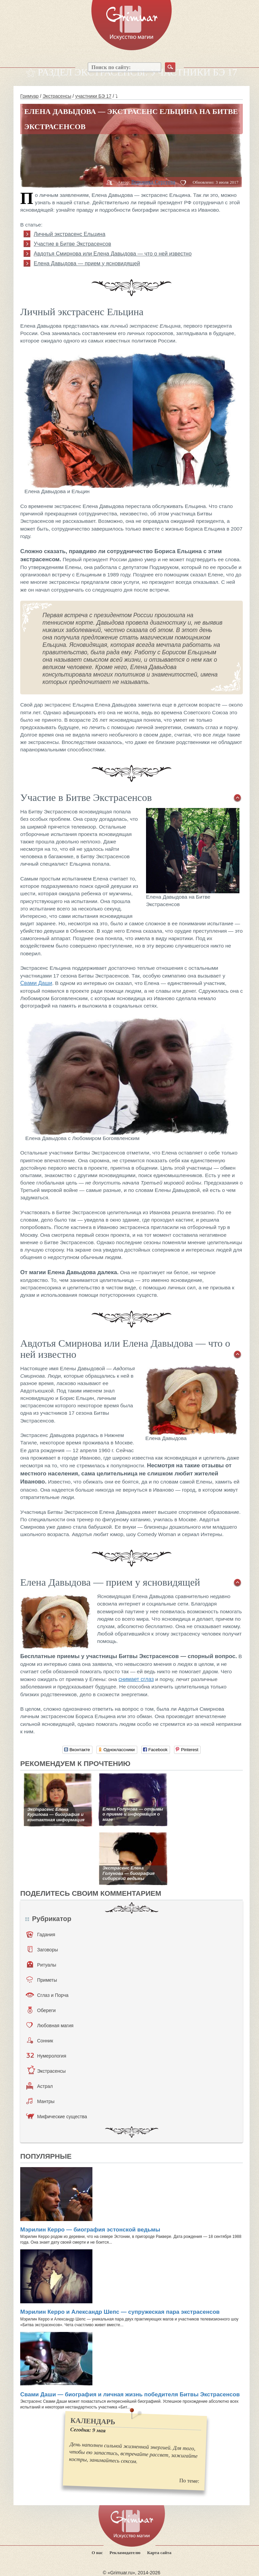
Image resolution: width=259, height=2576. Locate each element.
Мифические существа (56, 2116)
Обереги (42, 2010)
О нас (97, 2552)
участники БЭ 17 (93, 96)
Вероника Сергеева (153, 182)
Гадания (40, 1934)
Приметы (41, 1980)
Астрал (39, 2086)
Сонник (40, 2040)
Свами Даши (36, 983)
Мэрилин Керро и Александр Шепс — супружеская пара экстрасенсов (120, 2312)
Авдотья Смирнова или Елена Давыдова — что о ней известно (113, 254)
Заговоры (43, 1949)
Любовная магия (50, 2025)
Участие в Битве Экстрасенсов (72, 244)
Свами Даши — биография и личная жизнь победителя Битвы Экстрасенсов (130, 2394)
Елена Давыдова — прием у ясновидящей (87, 263)
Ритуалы (41, 1964)
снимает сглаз (136, 1679)
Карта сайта (159, 2552)
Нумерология (46, 2055)
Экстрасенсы (56, 96)
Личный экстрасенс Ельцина (69, 234)
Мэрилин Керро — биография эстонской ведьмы (90, 2229)
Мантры (40, 2101)
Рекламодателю (125, 2552)
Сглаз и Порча (47, 1995)
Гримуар (29, 96)
